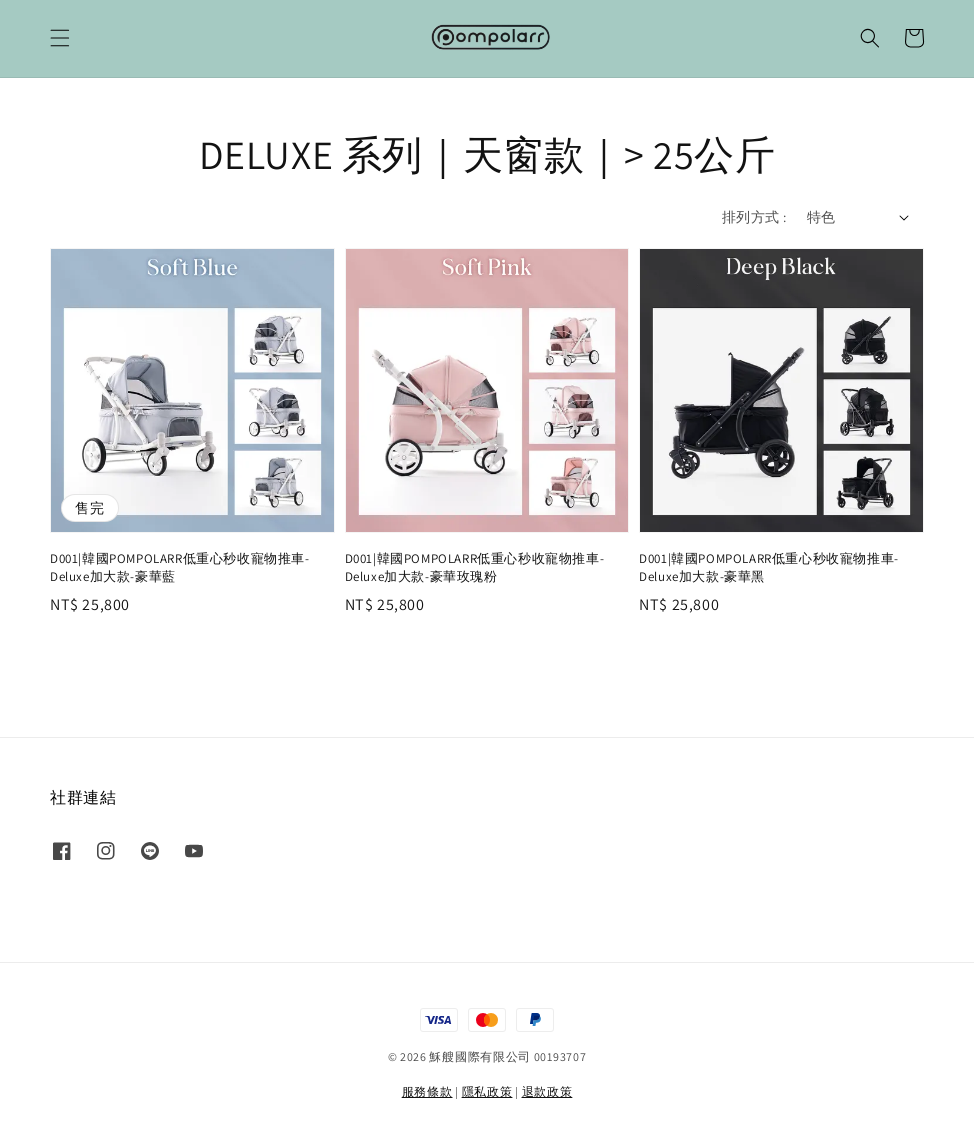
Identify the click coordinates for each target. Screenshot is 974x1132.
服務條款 (427, 1091)
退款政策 (547, 1091)
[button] (60, 38)
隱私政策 (487, 1091)
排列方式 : (754, 217)
